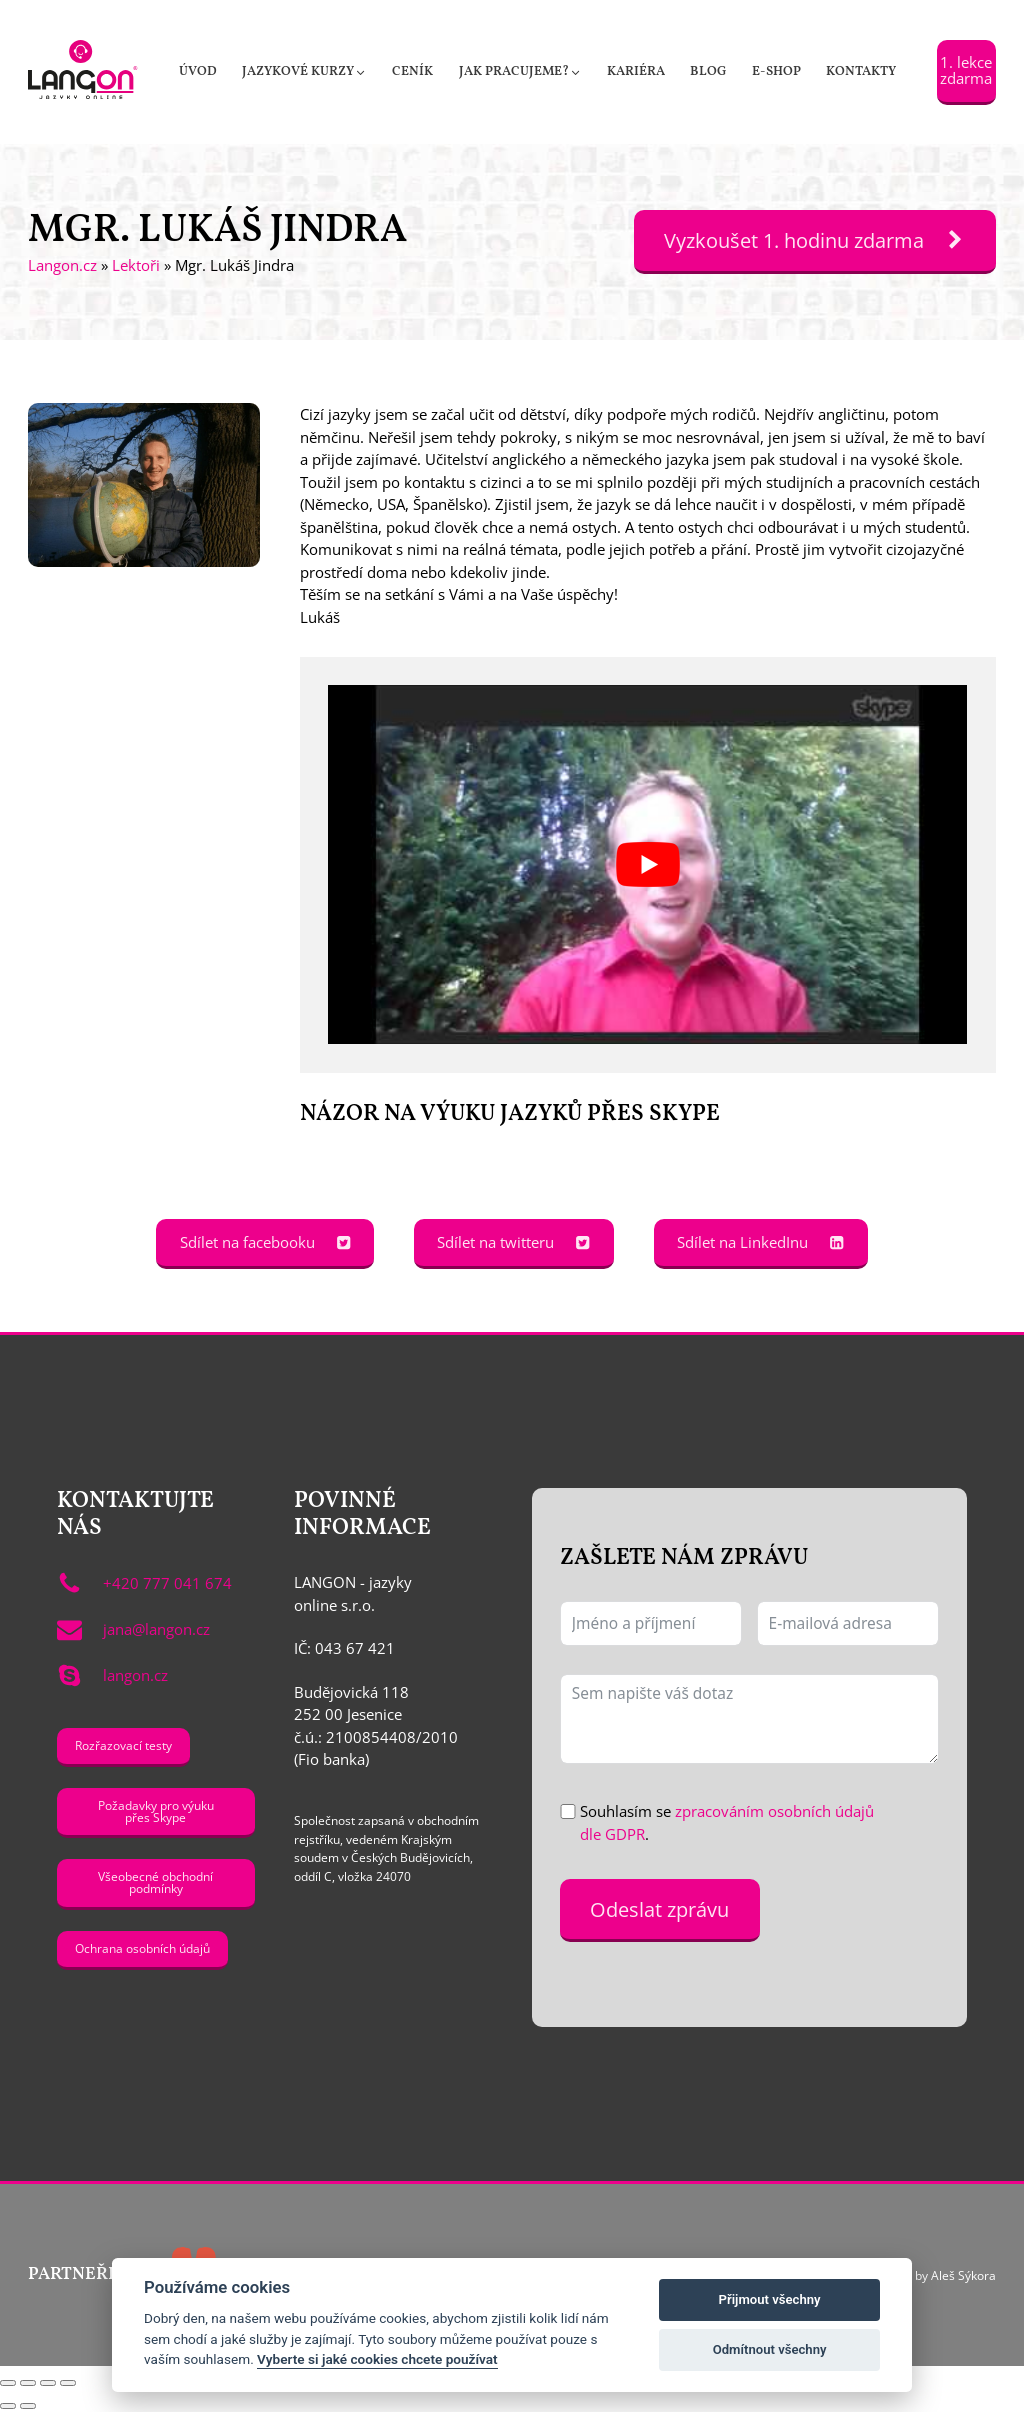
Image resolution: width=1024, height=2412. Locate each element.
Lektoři (136, 265)
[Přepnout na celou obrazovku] (28, 2383)
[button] (304, 72)
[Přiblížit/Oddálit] (8, 2383)
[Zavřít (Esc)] (68, 2383)
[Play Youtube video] (647, 864)
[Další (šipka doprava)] (28, 2406)
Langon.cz (62, 265)
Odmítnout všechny (770, 2349)
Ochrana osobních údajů (142, 1948)
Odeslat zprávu (659, 1909)
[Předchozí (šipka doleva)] (8, 2406)
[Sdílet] (48, 2383)
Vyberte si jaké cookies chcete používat (377, 2359)
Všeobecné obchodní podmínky (155, 1882)
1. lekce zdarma (966, 69)
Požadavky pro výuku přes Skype (156, 1811)
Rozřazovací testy (123, 1745)
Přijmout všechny (770, 2299)
